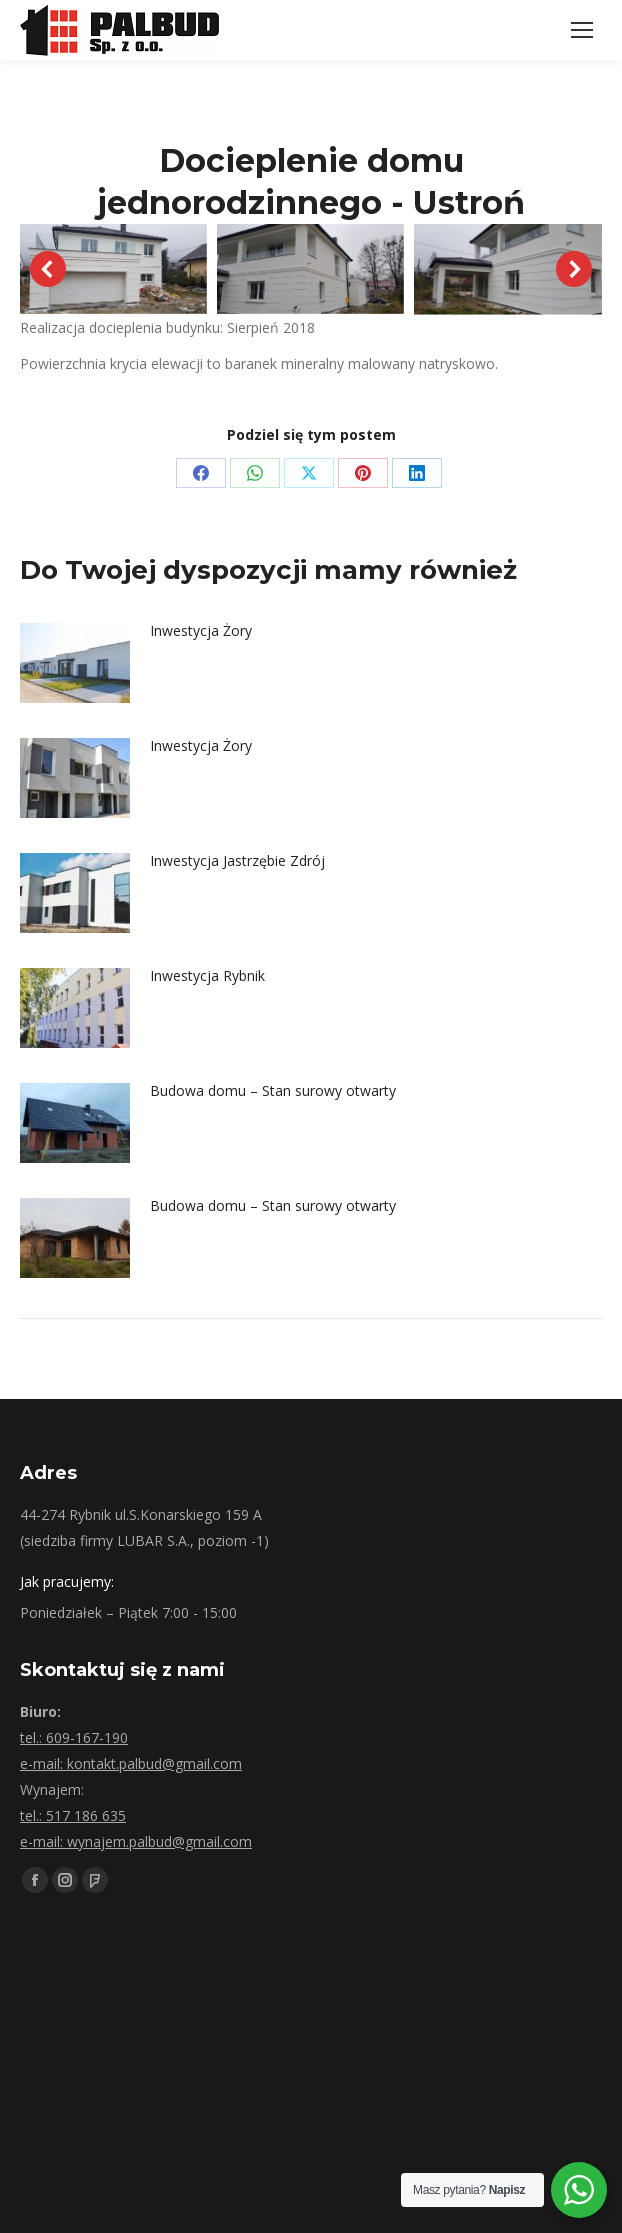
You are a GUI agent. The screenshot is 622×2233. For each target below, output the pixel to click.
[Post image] (75, 663)
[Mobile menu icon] (582, 30)
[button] (48, 269)
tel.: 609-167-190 (74, 1737)
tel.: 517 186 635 (73, 1815)
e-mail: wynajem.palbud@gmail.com (136, 1841)
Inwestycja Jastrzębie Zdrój (237, 860)
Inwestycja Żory (201, 630)
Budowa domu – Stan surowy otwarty (273, 1090)
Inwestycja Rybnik (207, 975)
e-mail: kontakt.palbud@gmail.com (131, 1763)
